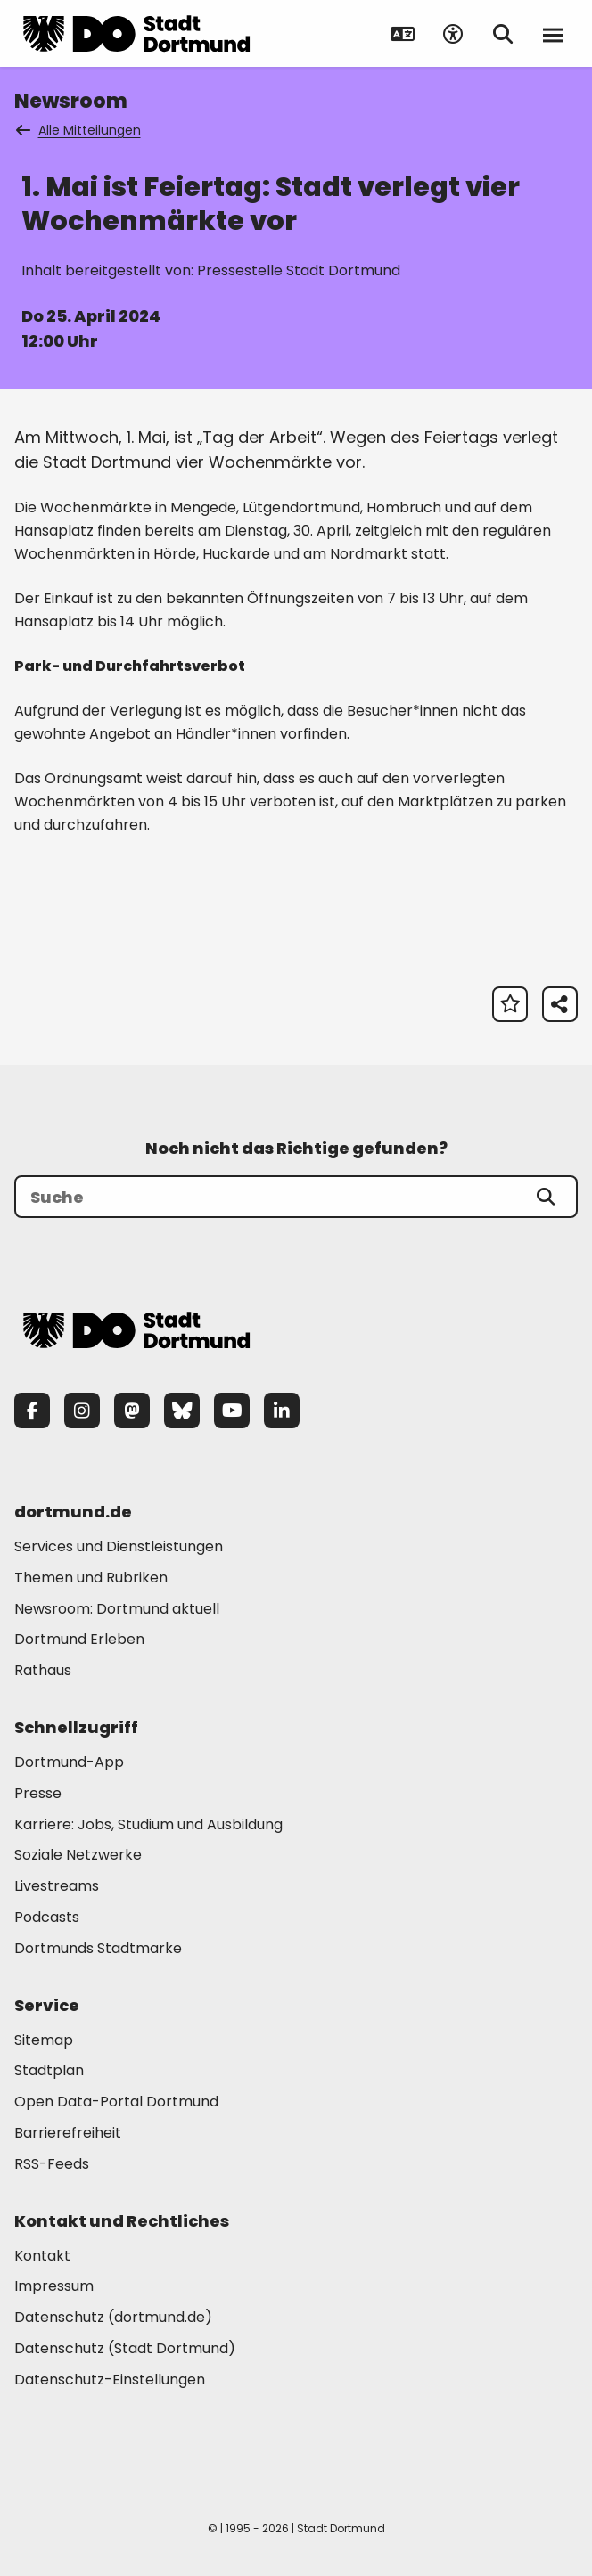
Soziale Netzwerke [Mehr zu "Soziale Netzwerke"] (78, 1854)
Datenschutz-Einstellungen (109, 2380)
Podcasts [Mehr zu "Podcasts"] (46, 1917)
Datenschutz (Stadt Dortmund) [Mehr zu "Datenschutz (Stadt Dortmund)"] (124, 2348)
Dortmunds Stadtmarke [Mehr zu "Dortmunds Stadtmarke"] (98, 1948)
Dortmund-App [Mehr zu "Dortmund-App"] (69, 1762)
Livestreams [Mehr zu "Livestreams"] (56, 1886)
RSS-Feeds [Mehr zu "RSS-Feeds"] (51, 2164)
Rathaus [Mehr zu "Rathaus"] (42, 1670)
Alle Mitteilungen (79, 130)
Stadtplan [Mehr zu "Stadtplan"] (49, 2070)
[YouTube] (232, 1410)
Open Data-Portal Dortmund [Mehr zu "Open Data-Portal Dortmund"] (116, 2101)
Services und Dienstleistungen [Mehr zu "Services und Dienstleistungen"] (118, 1546)
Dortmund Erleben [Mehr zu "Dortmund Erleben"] (79, 1639)
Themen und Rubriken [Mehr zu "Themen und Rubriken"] (91, 1577)
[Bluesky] (182, 1410)
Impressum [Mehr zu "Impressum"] (54, 2286)
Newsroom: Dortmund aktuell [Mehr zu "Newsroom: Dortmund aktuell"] (116, 1609)
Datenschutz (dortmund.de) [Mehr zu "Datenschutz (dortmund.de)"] (113, 2317)
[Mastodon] (132, 1410)
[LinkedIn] (282, 1410)
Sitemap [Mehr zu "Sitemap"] (43, 2040)
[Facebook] (32, 1410)
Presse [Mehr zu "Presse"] (38, 1793)
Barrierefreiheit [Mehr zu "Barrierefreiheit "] (67, 2132)
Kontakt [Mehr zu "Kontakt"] (42, 2255)
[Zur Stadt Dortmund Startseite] (136, 34)
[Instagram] (82, 1410)
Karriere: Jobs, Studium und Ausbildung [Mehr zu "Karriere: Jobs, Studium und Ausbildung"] (148, 1824)
